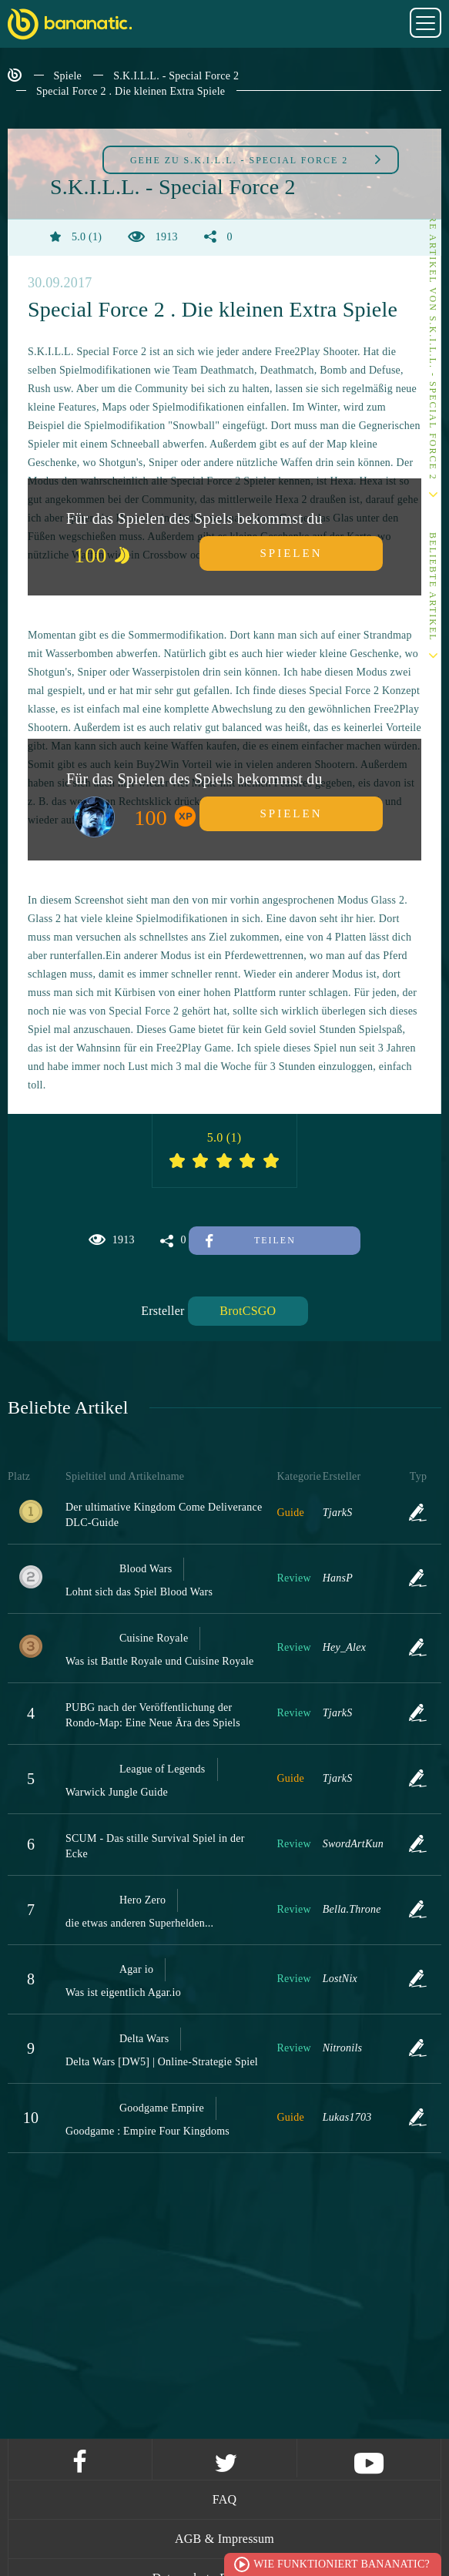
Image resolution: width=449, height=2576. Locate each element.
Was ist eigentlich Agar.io (123, 1991)
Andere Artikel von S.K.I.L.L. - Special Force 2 (432, 332)
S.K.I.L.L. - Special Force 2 (176, 76)
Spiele (68, 76)
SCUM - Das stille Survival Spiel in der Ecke (155, 1845)
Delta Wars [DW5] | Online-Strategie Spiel (161, 2061)
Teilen (250, 1239)
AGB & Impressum (224, 2538)
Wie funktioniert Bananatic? (341, 2564)
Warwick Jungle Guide (116, 1791)
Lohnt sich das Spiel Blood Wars (139, 1591)
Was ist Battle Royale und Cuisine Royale (159, 1660)
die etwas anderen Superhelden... (139, 1922)
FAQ (225, 2499)
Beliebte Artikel (432, 587)
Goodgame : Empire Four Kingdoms (147, 2130)
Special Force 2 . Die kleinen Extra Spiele (130, 91)
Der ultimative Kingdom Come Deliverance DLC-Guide (163, 1514)
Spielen (291, 552)
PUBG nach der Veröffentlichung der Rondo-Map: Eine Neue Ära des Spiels (152, 1714)
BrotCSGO (247, 1310)
